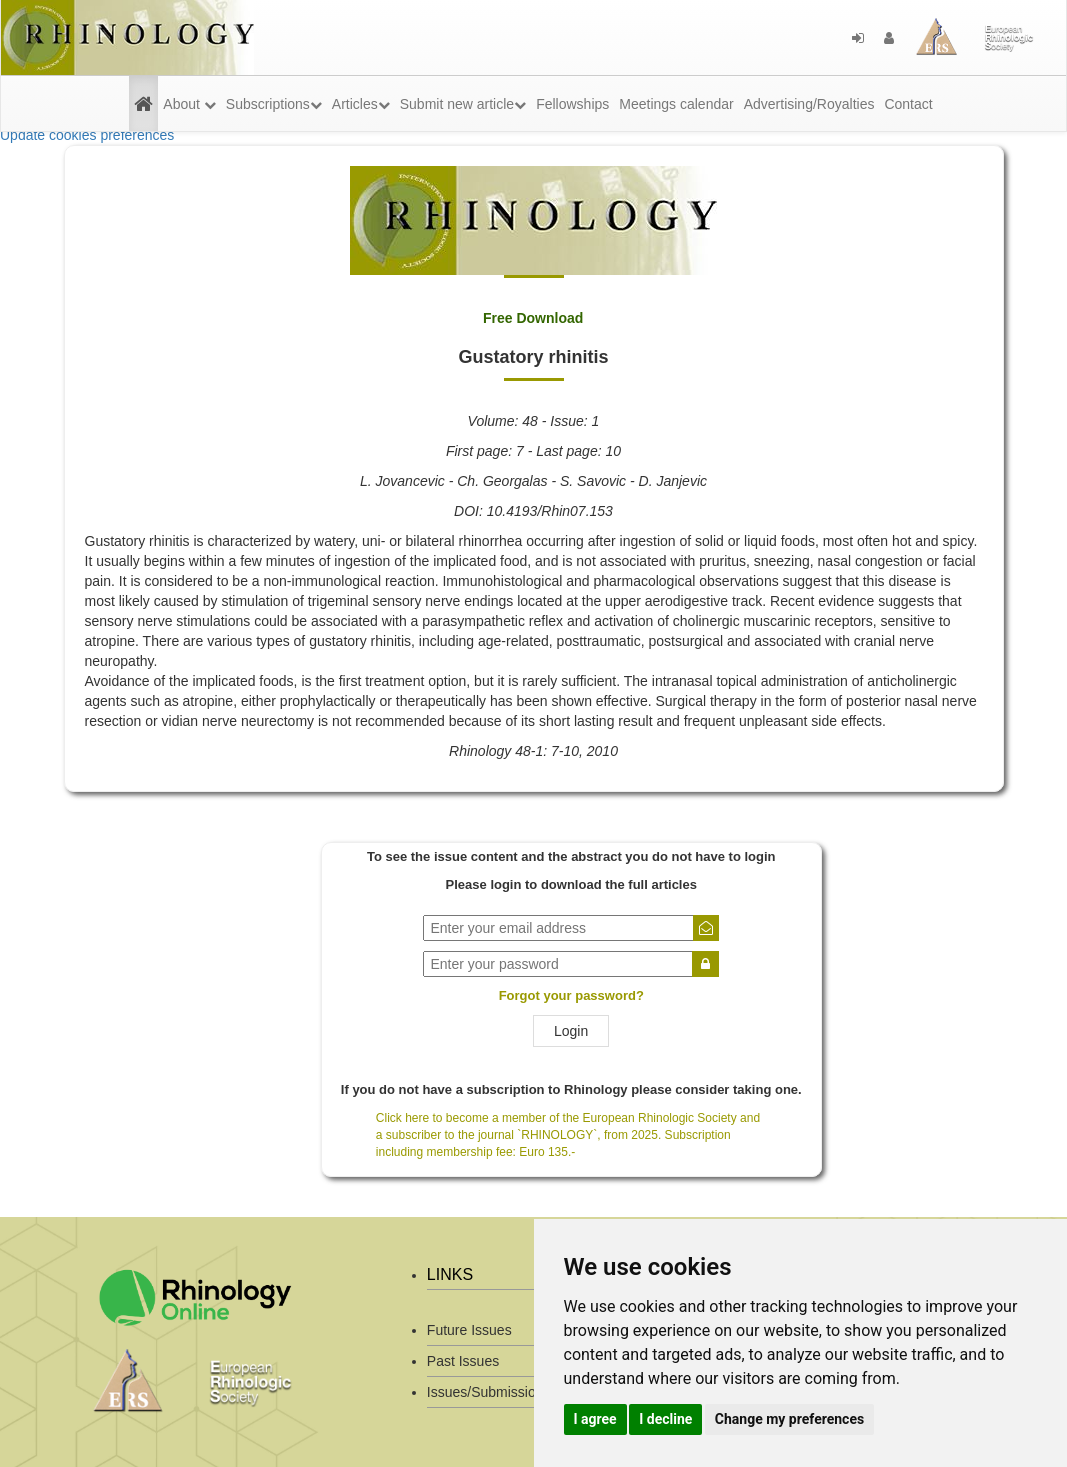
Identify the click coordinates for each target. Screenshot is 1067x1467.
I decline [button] (665, 1419)
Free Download (533, 318)
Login (571, 1031)
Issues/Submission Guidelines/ (522, 1392)
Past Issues (463, 1361)
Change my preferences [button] (789, 1419)
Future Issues (469, 1330)
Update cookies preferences (87, 135)
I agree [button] (595, 1419)
